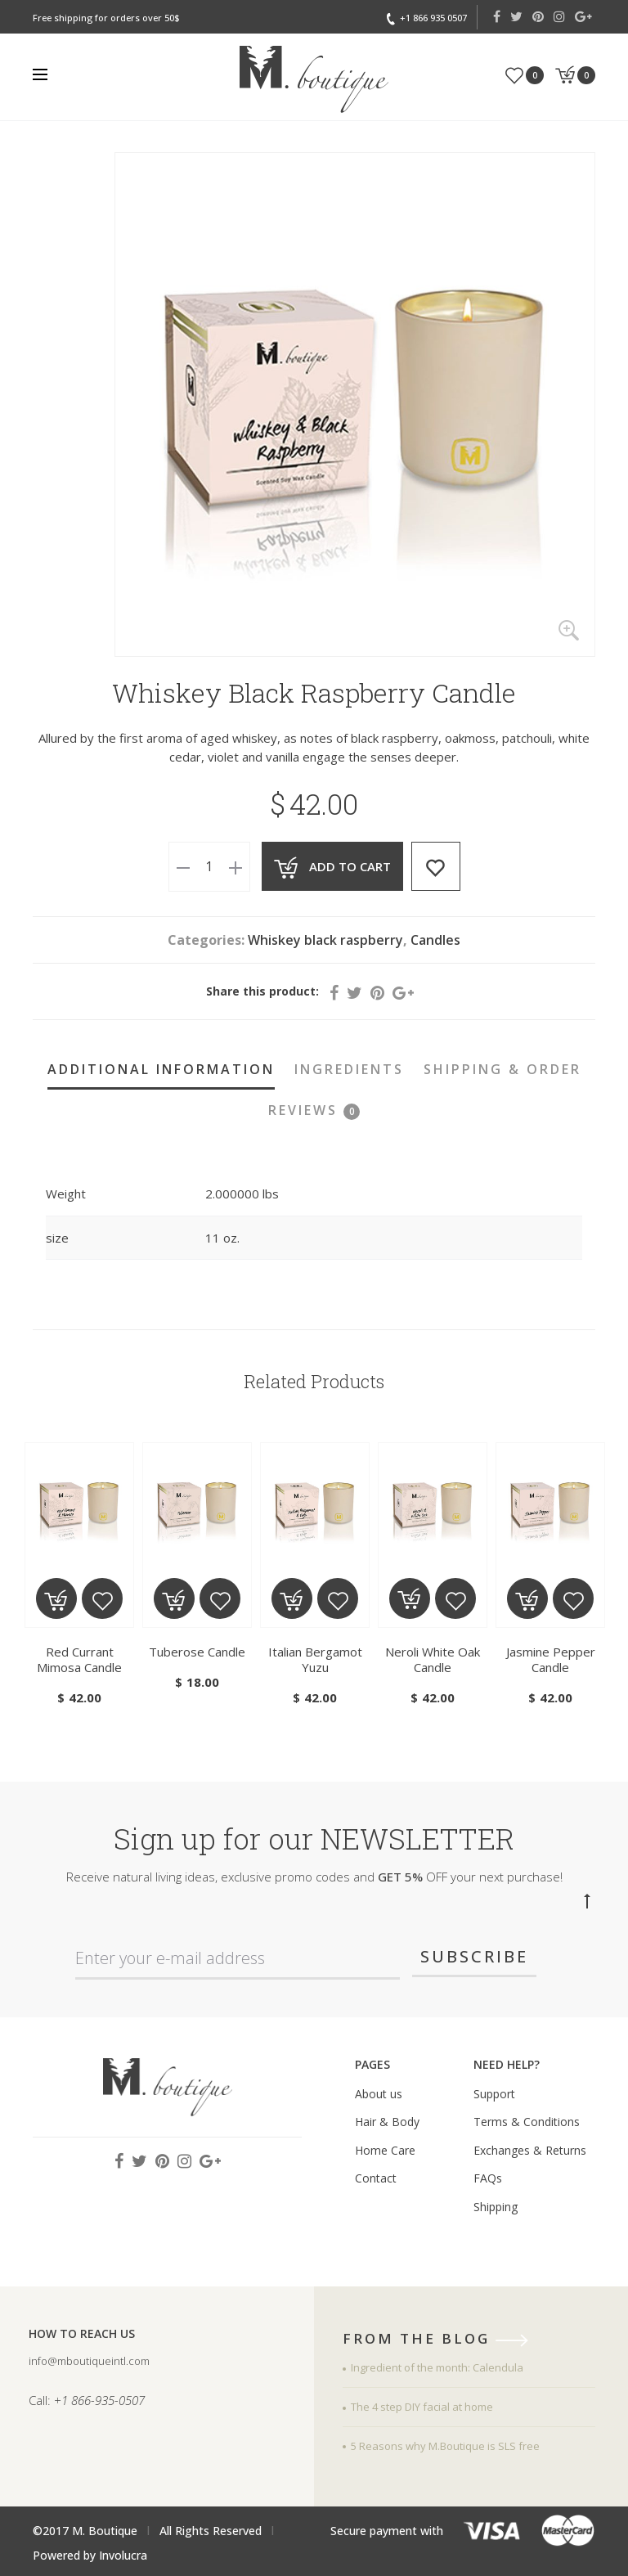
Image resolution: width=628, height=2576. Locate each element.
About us (378, 2094)
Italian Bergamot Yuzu (315, 1659)
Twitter (516, 16)
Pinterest (538, 16)
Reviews (314, 1110)
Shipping (495, 2206)
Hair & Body (387, 2121)
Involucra (123, 2555)
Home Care (385, 2150)
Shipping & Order (502, 1069)
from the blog (441, 2339)
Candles (435, 940)
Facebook (496, 16)
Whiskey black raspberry (325, 940)
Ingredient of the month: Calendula (437, 2367)
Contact (376, 2178)
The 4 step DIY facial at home (422, 2406)
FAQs (487, 2178)
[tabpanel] (79, 1575)
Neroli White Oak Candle (432, 1659)
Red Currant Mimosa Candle (79, 1659)
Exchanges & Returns (529, 2150)
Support (494, 2094)
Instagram (559, 16)
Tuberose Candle (197, 1651)
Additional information (161, 1069)
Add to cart (348, 866)
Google (583, 16)
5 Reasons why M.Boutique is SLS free (445, 2446)
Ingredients (349, 1069)
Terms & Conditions (526, 2121)
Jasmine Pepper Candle (550, 1659)
